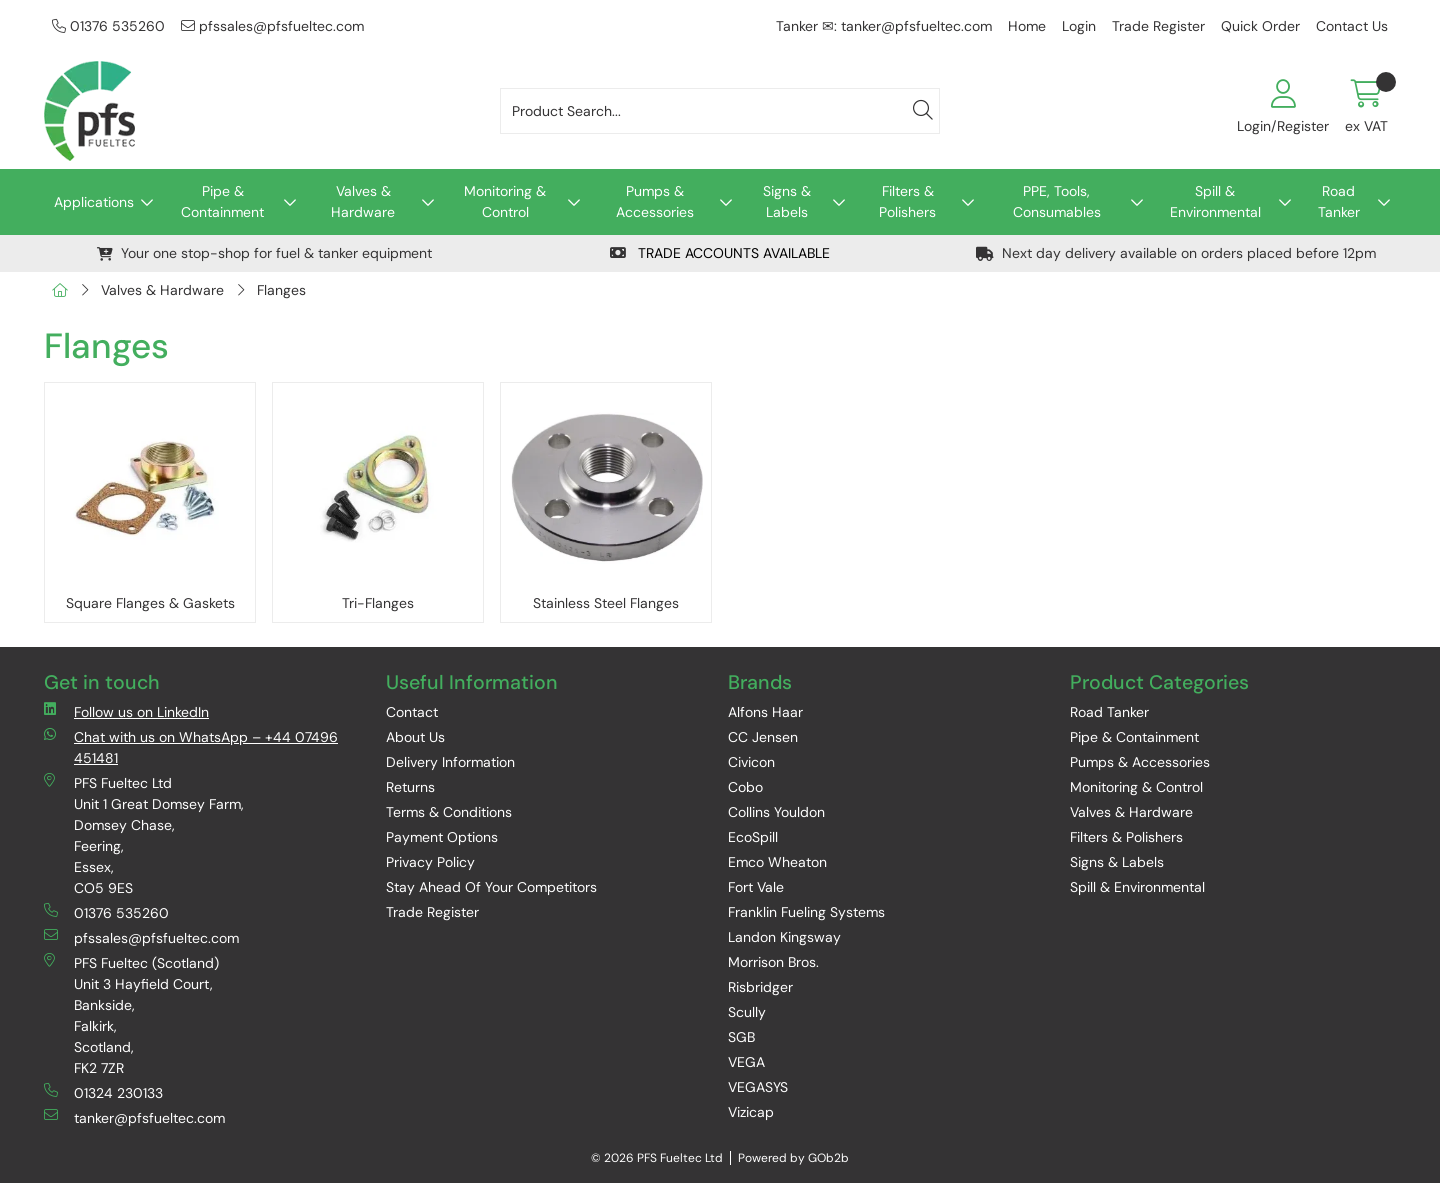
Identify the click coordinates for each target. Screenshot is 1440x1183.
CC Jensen (763, 737)
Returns (410, 787)
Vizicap (751, 1112)
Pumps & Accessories (655, 201)
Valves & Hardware (363, 201)
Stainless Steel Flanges (606, 603)
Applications (94, 202)
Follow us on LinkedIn (126, 711)
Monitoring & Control (505, 201)
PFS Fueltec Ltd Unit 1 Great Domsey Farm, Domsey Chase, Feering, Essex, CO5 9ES (144, 835)
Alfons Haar (765, 712)
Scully (747, 1012)
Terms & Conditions (449, 812)
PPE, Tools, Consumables (1057, 201)
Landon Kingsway (784, 937)
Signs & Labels (787, 201)
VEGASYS (758, 1087)
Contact (412, 712)
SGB (741, 1037)
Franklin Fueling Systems (806, 912)
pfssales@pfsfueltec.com (272, 26)
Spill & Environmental (1215, 201)
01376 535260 (108, 26)
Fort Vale (756, 887)
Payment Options (442, 837)
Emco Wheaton (777, 862)
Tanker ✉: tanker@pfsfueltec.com (884, 26)
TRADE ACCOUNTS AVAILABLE (720, 253)
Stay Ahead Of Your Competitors (491, 887)
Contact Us (1352, 26)
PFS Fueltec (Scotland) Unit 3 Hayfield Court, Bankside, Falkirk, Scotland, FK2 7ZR (131, 1015)
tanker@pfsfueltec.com (134, 1117)
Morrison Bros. (773, 962)
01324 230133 (103, 1092)
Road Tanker (1339, 201)
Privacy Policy (430, 862)
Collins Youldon (776, 812)
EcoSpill (753, 837)
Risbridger (760, 987)
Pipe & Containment (222, 201)
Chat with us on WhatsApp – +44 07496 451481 (191, 747)
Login (1079, 26)
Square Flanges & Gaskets (150, 603)
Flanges (281, 290)
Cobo (745, 787)
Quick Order (1260, 26)
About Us (415, 737)
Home (1027, 26)
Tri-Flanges (378, 603)
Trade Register (1158, 26)
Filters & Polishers (907, 201)
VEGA (746, 1062)
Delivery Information (450, 762)
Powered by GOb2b (793, 1158)
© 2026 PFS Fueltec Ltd (657, 1158)
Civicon (751, 762)
